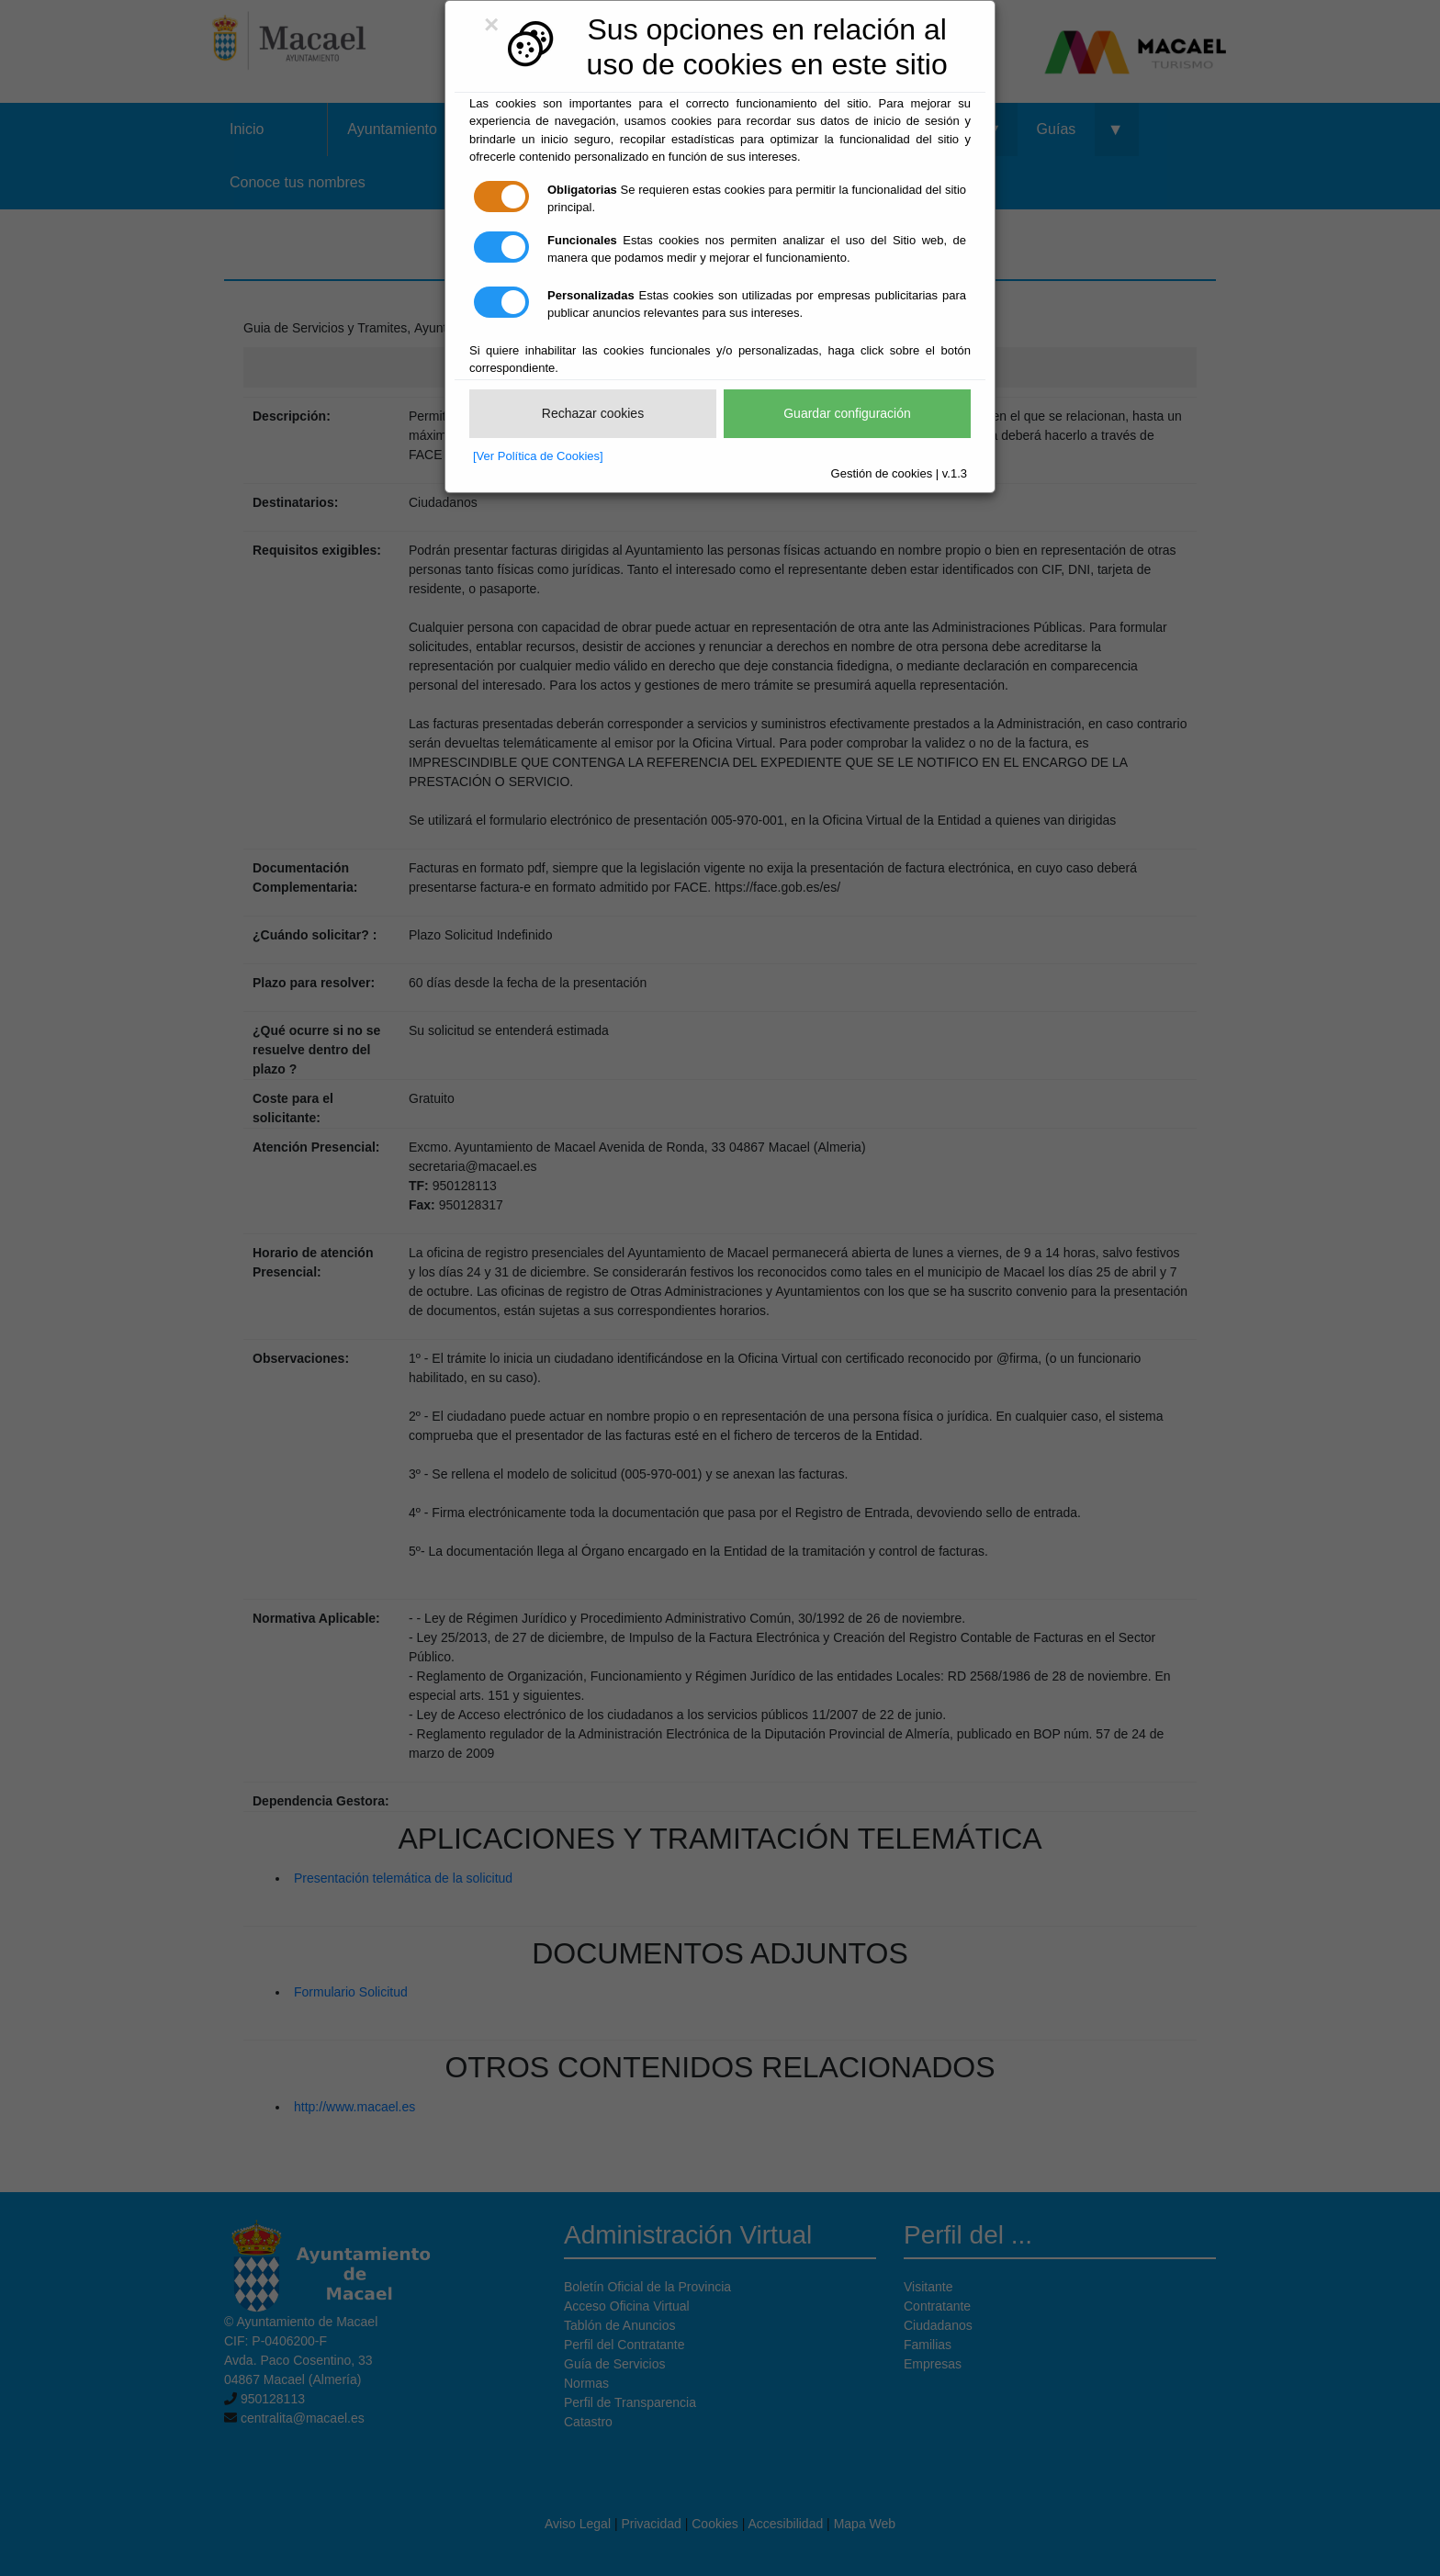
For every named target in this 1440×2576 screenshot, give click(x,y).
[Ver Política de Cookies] (538, 456)
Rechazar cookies (593, 413)
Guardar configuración (847, 413)
